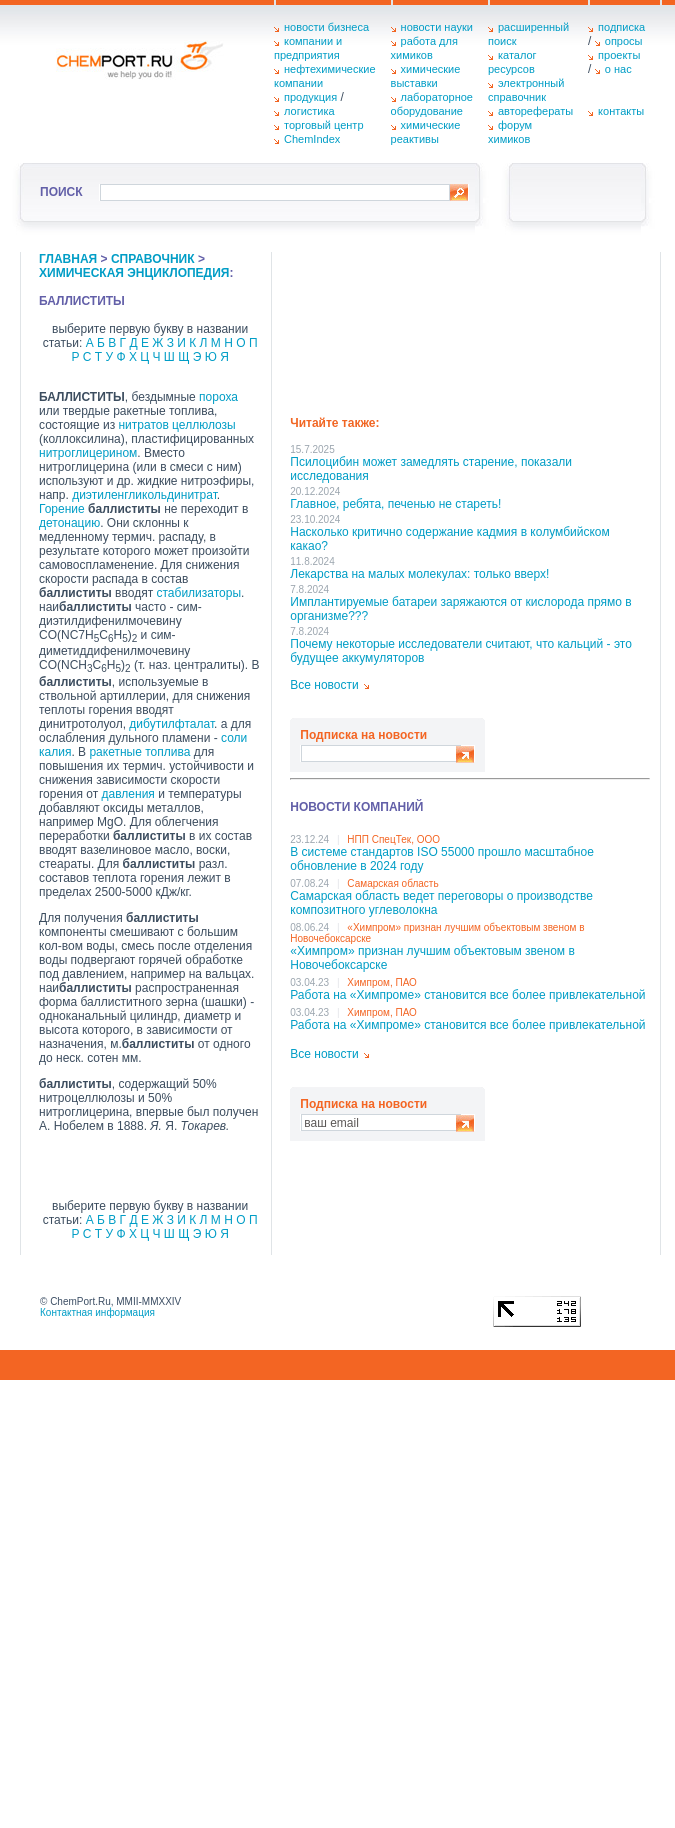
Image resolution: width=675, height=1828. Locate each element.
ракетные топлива (139, 752)
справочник (153, 259)
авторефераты (535, 111)
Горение (62, 509)
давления (128, 794)
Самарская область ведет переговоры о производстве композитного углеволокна (441, 903)
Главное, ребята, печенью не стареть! (395, 504)
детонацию (69, 523)
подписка (621, 27)
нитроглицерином (88, 453)
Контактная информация (97, 1312)
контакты (621, 111)
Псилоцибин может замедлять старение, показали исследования (431, 469)
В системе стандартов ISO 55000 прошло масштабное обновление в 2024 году (442, 859)
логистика (309, 111)
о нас (618, 69)
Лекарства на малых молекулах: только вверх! (419, 574)
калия (55, 752)
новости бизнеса (326, 27)
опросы (624, 41)
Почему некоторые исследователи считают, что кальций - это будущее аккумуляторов (461, 651)
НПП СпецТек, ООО (393, 839)
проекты (619, 55)
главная (68, 259)
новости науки (437, 27)
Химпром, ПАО (382, 982)
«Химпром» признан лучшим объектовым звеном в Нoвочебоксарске (432, 958)
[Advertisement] (387, 327)
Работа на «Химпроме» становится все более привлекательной (467, 995)
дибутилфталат (171, 724)
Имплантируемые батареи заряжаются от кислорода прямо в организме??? (460, 609)
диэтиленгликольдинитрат (144, 495)
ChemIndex (312, 139)
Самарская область (392, 883)
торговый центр (324, 125)
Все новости (324, 685)
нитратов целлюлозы (176, 425)
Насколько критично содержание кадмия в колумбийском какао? (449, 539)
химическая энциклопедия (134, 273)
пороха (218, 397)
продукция (310, 97)
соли (234, 738)
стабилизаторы (198, 593)
